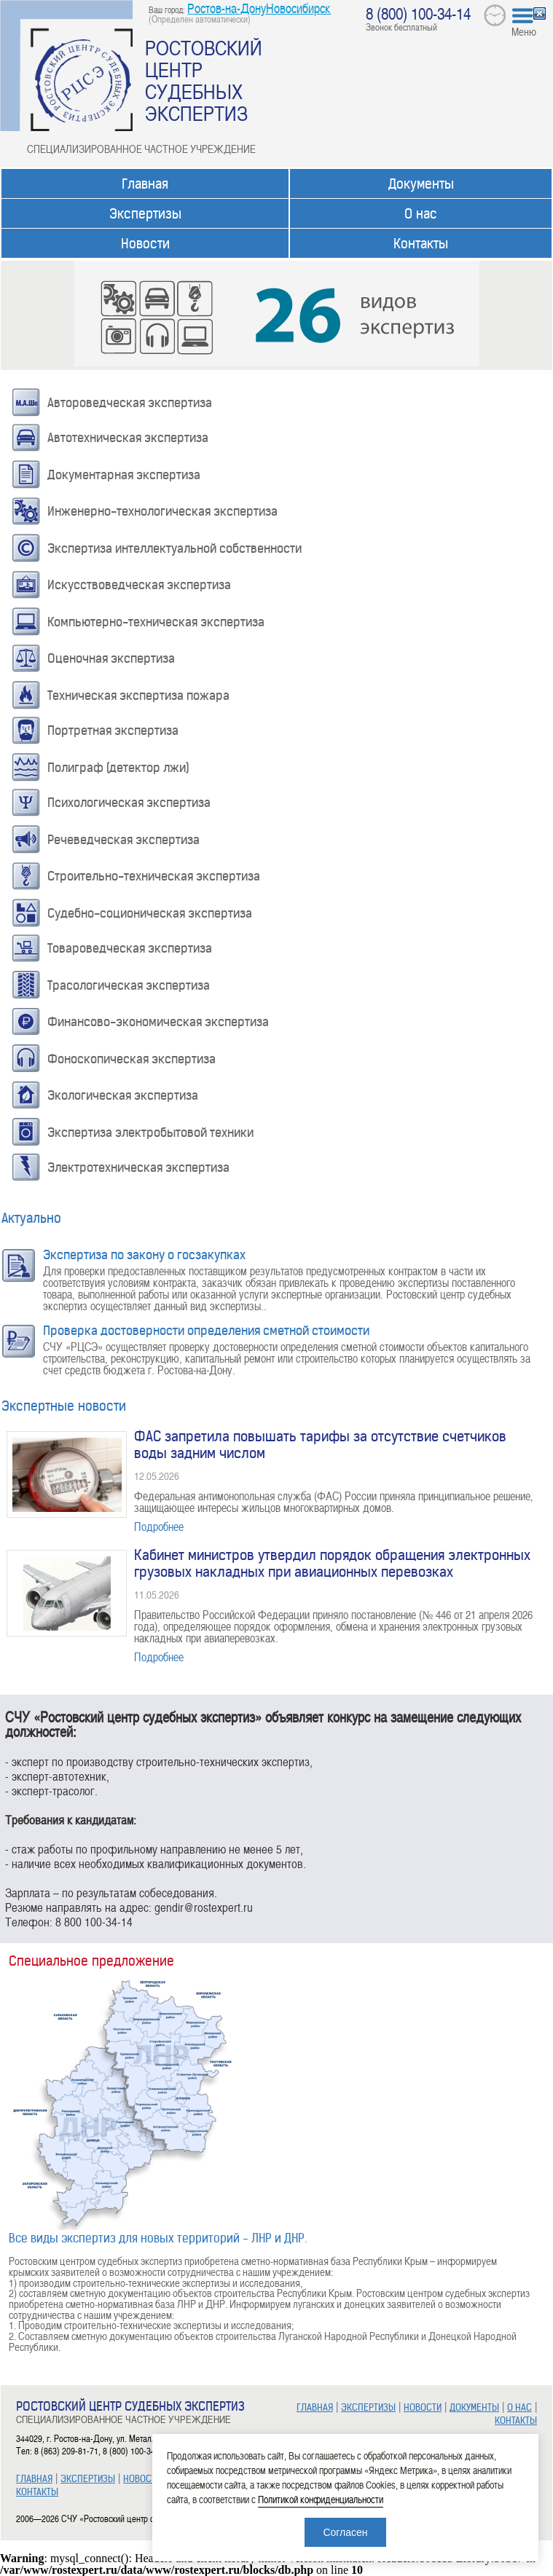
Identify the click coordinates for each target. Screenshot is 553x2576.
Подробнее (159, 1526)
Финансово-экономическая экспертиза (158, 1022)
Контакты (420, 243)
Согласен (345, 2532)
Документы (421, 184)
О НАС (519, 2407)
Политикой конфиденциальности (320, 2499)
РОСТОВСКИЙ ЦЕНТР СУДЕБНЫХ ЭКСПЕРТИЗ (203, 80)
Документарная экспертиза (123, 475)
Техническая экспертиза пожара (138, 696)
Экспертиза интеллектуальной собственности (174, 548)
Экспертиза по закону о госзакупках (144, 1255)
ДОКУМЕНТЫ (474, 2407)
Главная (145, 184)
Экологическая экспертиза (122, 1095)
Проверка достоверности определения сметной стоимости (206, 1331)
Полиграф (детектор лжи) (118, 768)
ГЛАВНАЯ (34, 2479)
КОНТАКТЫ (37, 2492)
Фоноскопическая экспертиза (131, 1059)
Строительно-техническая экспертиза (153, 876)
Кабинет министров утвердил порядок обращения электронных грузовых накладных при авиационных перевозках (332, 1563)
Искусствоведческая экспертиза (139, 585)
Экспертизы (145, 213)
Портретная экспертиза (113, 730)
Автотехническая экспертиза (127, 438)
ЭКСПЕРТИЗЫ (87, 2479)
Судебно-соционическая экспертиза (149, 913)
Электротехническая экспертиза (138, 1167)
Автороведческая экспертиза (129, 403)
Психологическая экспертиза (129, 803)
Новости (145, 243)
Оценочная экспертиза (111, 658)
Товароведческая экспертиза (129, 948)
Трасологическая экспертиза (128, 985)
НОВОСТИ (142, 2479)
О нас (420, 213)
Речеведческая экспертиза (123, 840)
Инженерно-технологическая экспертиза (162, 511)
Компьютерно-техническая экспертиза (155, 622)
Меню (523, 31)
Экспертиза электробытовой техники (150, 1132)
